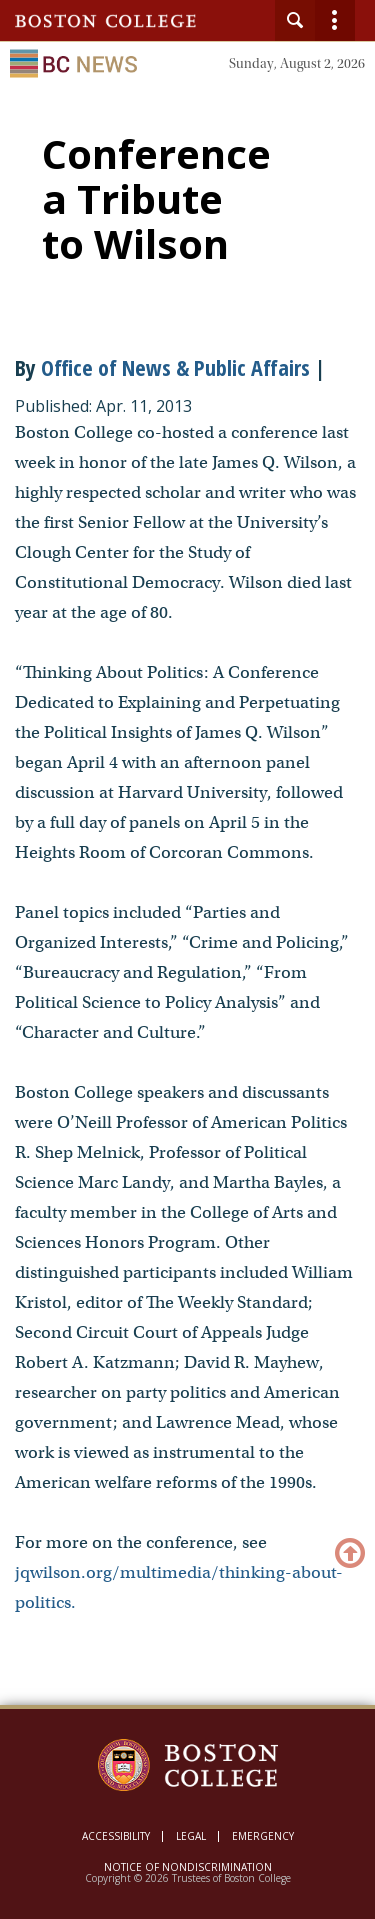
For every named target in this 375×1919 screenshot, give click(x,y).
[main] (187, 923)
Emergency (263, 1836)
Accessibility (116, 1836)
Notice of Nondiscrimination (188, 1867)
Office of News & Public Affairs (175, 367)
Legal (191, 1836)
